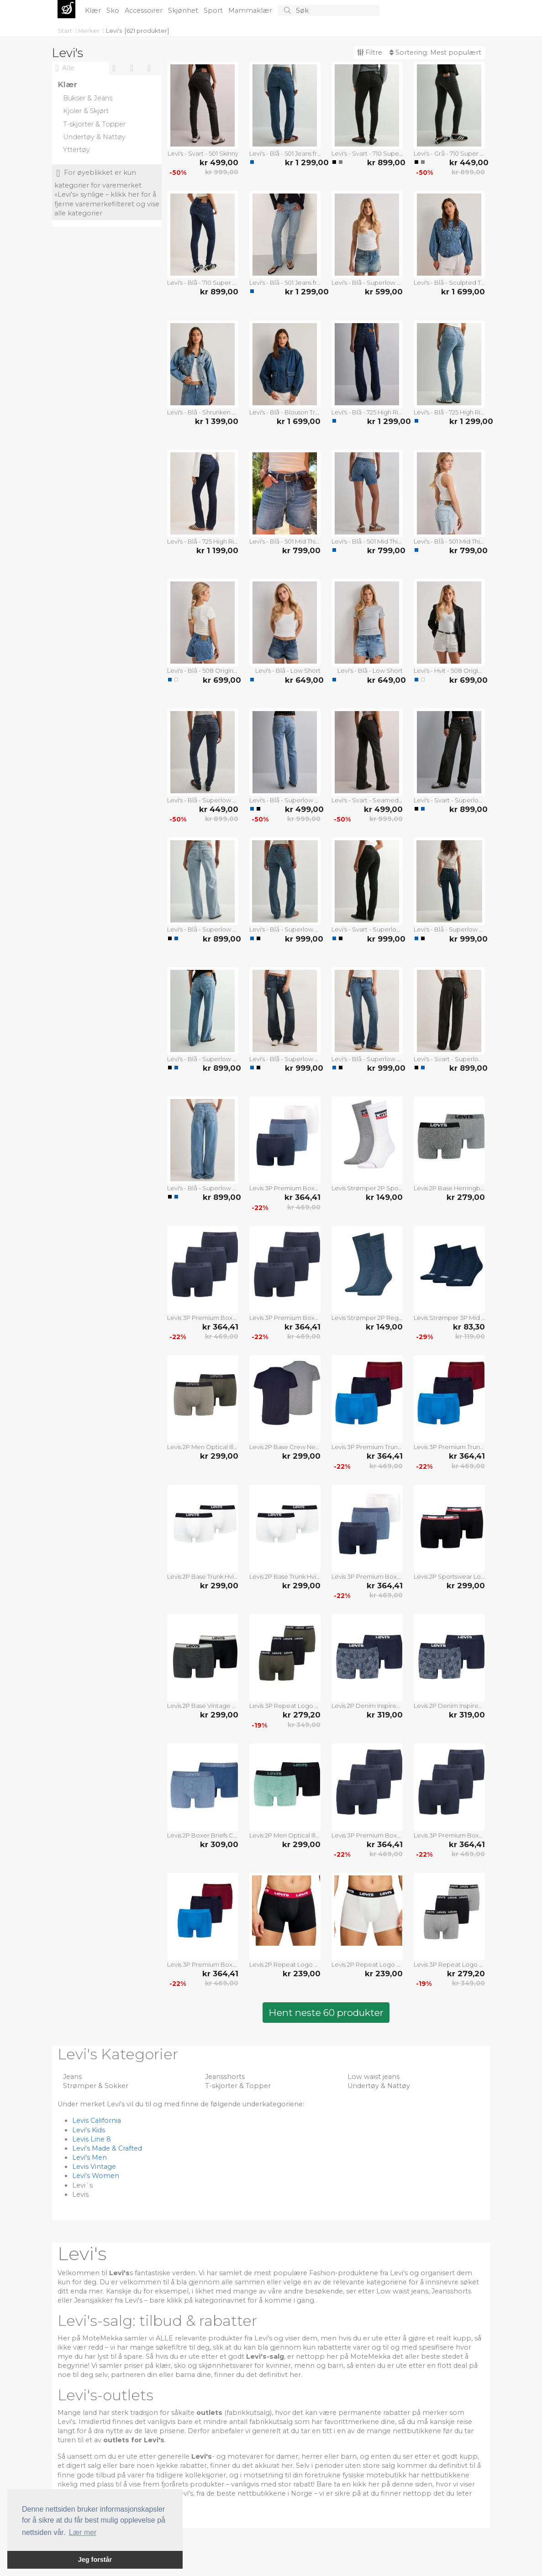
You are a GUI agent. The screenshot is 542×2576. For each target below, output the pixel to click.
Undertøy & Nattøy (378, 2086)
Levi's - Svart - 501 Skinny (203, 153)
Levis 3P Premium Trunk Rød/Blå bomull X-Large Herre (449, 1446)
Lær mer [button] (82, 2532)
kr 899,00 (385, 162)
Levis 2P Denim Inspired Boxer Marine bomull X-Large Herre (449, 1705)
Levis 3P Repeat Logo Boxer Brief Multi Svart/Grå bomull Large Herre (449, 1964)
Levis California (96, 2120)
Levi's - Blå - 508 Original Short (202, 670)
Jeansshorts (225, 2077)
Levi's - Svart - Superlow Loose (449, 800)
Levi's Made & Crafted (107, 2148)
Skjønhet (184, 10)
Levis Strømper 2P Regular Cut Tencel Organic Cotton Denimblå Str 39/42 (367, 1317)
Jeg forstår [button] (95, 2559)
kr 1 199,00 (217, 550)
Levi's (114, 30)
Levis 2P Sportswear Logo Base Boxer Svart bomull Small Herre (449, 1576)
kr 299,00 (219, 1456)
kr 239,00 (302, 1973)
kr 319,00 (385, 1714)
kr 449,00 (467, 162)
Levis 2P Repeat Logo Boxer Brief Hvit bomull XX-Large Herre (367, 1964)
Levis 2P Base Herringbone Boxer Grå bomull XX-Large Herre (449, 1188)
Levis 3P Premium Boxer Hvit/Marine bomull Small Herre (285, 1188)
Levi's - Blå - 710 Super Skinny (202, 282)
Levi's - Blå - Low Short (288, 670)
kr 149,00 (384, 1197)
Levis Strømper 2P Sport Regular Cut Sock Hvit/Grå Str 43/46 (367, 1188)
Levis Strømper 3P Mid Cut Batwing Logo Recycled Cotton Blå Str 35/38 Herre (449, 1317)
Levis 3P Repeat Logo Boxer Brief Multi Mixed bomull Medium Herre (285, 1705)
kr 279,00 (466, 1197)
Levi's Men (89, 2157)
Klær (94, 10)
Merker (89, 30)
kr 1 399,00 (216, 421)
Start (66, 30)
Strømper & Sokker (95, 2086)
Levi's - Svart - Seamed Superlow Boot (367, 800)
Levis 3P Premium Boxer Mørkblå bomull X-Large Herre (202, 1317)
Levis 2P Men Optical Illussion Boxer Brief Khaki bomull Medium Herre (202, 1446)
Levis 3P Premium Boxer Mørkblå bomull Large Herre (449, 1835)
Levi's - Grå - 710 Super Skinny (449, 153)
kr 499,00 (219, 162)
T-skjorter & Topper (238, 2086)
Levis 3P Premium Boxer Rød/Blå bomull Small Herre (202, 1964)
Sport (214, 10)
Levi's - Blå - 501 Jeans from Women (285, 153)
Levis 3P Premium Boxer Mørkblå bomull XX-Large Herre (285, 1317)
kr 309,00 (219, 1844)
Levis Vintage (94, 2166)
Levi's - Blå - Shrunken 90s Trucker (202, 412)
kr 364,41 (302, 1197)
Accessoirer (144, 10)
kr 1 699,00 (463, 291)
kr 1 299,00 (303, 162)
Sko (113, 10)
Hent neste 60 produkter (326, 2012)
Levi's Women (95, 2176)
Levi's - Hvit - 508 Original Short (449, 670)
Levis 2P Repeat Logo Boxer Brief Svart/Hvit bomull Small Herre (285, 1964)
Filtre (369, 52)
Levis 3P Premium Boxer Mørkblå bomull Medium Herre (367, 1835)
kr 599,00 (384, 291)
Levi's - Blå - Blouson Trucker (285, 412)
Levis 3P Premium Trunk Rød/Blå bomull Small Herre (367, 1446)
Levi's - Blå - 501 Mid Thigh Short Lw (367, 541)
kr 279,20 (302, 1714)
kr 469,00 (304, 1207)
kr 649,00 (303, 680)
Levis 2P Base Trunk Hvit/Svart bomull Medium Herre (285, 1576)
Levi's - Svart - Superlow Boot (367, 929)
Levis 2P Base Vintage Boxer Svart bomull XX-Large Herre (202, 1705)
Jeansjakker (93, 2300)
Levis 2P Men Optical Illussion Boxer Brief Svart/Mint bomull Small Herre (285, 1835)
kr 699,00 (220, 680)
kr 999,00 (221, 172)
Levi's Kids (88, 2130)
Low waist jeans (373, 2077)
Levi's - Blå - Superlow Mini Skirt (367, 282)
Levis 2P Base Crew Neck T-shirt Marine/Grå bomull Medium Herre (285, 1446)
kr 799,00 (301, 550)
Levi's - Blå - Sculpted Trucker (449, 282)
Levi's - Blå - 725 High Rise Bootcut (367, 412)
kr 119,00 (470, 1336)
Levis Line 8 (91, 2139)
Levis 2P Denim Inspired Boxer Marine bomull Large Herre (367, 1705)
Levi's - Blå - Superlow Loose (202, 929)
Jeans (72, 2077)
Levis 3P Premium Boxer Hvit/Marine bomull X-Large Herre (367, 1576)
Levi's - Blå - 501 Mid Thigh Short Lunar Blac (285, 541)
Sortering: (435, 52)
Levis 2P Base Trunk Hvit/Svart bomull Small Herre (202, 1576)
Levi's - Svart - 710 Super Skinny (367, 153)
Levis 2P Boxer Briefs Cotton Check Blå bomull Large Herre (202, 1835)
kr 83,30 (469, 1326)
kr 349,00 (304, 1724)
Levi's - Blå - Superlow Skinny (202, 800)
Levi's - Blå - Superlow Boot (285, 800)
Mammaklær (251, 10)
